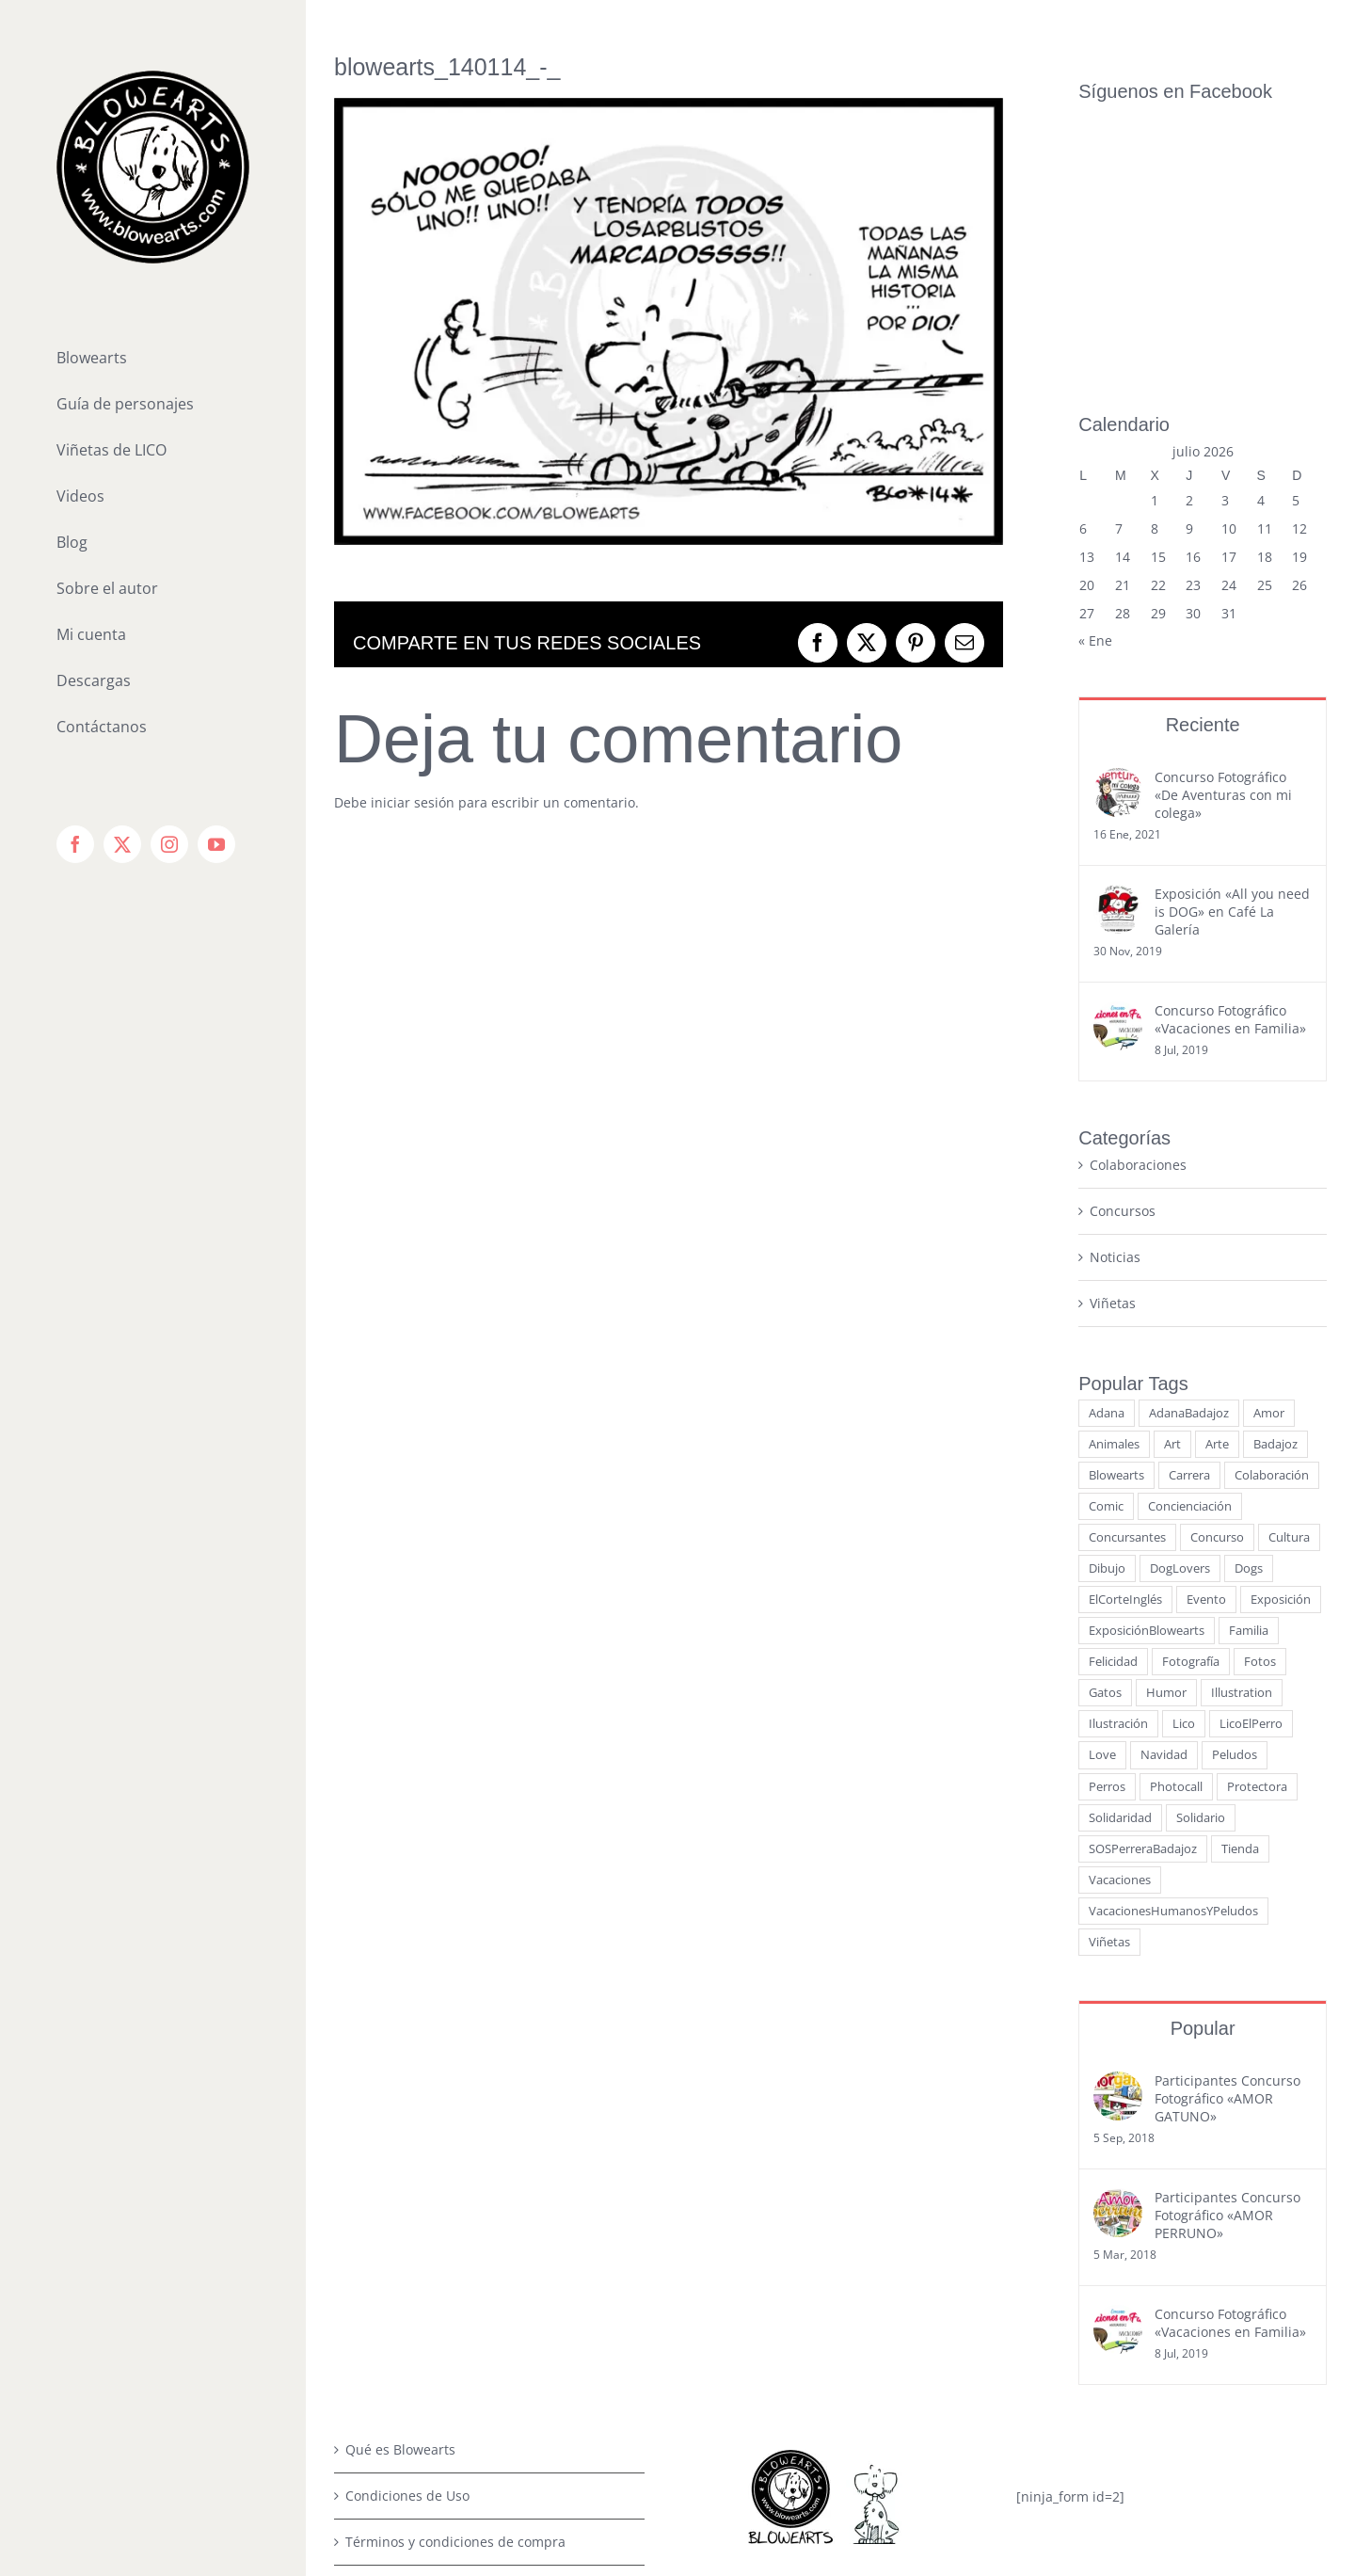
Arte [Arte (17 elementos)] (1217, 1208)
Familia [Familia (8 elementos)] (1248, 1394)
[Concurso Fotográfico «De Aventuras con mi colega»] (1117, 544)
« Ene (1095, 404)
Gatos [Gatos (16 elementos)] (1105, 1456)
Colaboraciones (1138, 928)
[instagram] (852, 2377)
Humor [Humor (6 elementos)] (1166, 1456)
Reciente (1203, 488)
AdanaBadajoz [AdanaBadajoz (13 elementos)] (1189, 1177)
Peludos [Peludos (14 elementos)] (1234, 1519)
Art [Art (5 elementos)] (1172, 1208)
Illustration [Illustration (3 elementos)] (1241, 1456)
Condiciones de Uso (407, 2259)
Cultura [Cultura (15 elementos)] (1289, 1301)
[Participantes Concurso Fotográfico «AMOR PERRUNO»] (1117, 1965)
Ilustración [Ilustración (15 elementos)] (1118, 1488)
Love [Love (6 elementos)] (1102, 1519)
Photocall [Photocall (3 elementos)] (1176, 1551)
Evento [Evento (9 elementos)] (1206, 1363)
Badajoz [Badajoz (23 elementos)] (1275, 1208)
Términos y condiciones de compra (455, 2305)
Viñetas (1113, 1067)
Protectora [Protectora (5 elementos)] (1257, 1551)
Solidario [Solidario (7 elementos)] (1200, 1582)
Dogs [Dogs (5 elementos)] (1249, 1332)
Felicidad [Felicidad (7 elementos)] (1113, 1425)
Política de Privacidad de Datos (442, 2351)
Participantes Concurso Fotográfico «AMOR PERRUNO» (1227, 1979)
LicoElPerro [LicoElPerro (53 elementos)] (1251, 1488)
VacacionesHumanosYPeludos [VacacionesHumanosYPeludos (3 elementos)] (1173, 1675)
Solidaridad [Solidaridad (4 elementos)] (1120, 1582)
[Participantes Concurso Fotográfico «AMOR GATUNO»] (1117, 1848)
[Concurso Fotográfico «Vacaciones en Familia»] (1117, 778)
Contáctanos (384, 2444)
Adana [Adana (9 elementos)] (1106, 1177)
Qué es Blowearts (400, 2213)
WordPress (1045, 2541)
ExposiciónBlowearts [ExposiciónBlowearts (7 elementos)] (1146, 1394)
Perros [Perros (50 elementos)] (1107, 1551)
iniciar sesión (414, 802)
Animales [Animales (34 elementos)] (1114, 1208)
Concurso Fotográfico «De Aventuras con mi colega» (1223, 558)
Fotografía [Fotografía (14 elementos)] (1191, 1425)
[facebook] (762, 2377)
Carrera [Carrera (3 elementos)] (1189, 1239)
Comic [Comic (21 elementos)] (1106, 1270)
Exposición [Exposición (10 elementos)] (1281, 1363)
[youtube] (898, 2377)
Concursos (1123, 975)
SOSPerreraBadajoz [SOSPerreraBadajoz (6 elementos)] (1143, 1613)
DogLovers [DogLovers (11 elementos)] (1180, 1332)
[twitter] (807, 2377)
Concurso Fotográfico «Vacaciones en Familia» (1230, 783)
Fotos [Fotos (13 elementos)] (1260, 1425)
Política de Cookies (403, 2398)
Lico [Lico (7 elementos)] (1183, 1488)
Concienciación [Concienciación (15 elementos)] (1190, 1270)
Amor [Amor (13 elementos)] (1268, 1177)
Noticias (1115, 1021)
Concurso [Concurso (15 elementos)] (1217, 1301)
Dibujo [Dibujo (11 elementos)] (1107, 1332)
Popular (1203, 1792)
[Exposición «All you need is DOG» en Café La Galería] (1117, 661)
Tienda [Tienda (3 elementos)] (1240, 1613)
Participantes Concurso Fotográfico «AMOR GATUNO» (1227, 1862)
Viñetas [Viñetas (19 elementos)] (1109, 1706)
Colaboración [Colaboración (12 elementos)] (1272, 1239)
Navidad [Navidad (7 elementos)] (1164, 1519)
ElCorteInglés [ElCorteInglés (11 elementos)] (1125, 1363)
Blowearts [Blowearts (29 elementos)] (1116, 1239)
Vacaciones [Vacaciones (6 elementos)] (1120, 1644)
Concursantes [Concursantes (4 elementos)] (1127, 1301)
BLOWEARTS (772, 2541)
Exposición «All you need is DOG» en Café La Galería (1232, 675)
